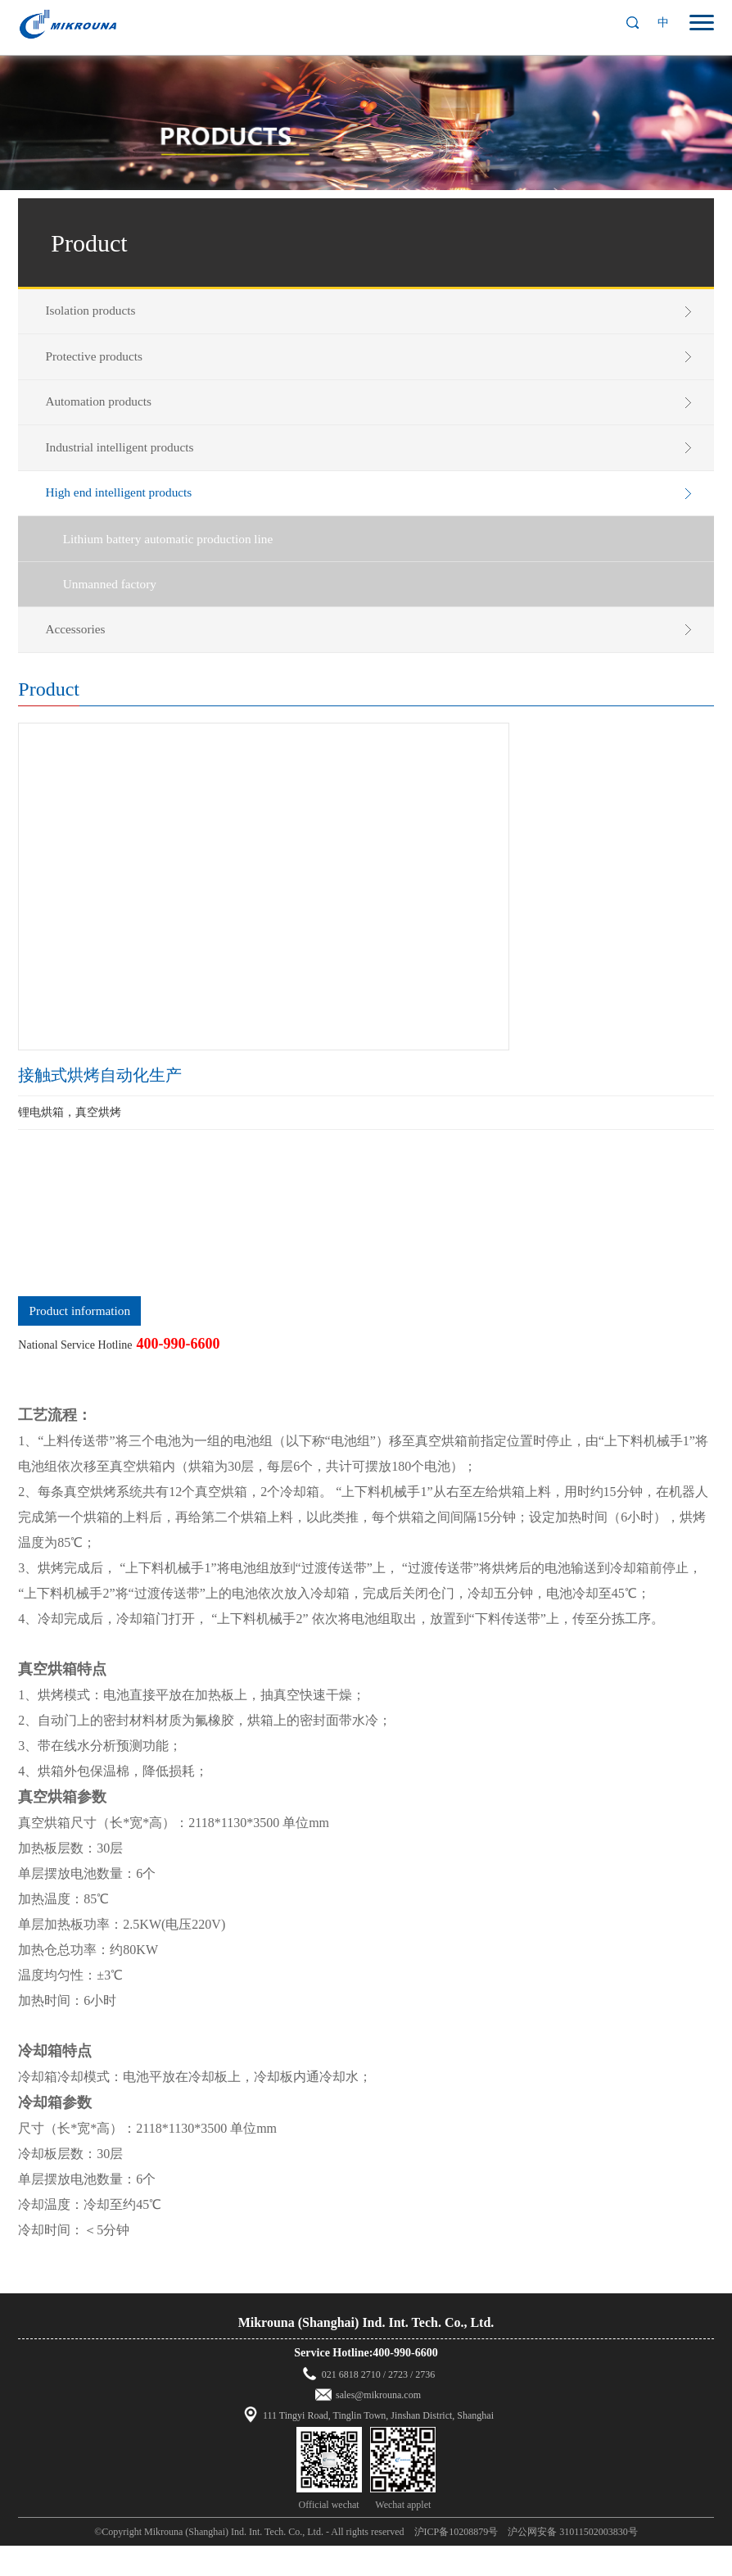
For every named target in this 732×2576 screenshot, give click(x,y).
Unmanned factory (118, 608)
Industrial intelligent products (128, 459)
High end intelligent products (127, 508)
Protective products (101, 361)
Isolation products (98, 312)
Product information (80, 1341)
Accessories (82, 656)
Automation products (106, 410)
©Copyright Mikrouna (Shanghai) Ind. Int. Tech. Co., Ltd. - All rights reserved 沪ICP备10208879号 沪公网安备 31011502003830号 (366, 2562)
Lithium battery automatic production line (178, 559)
